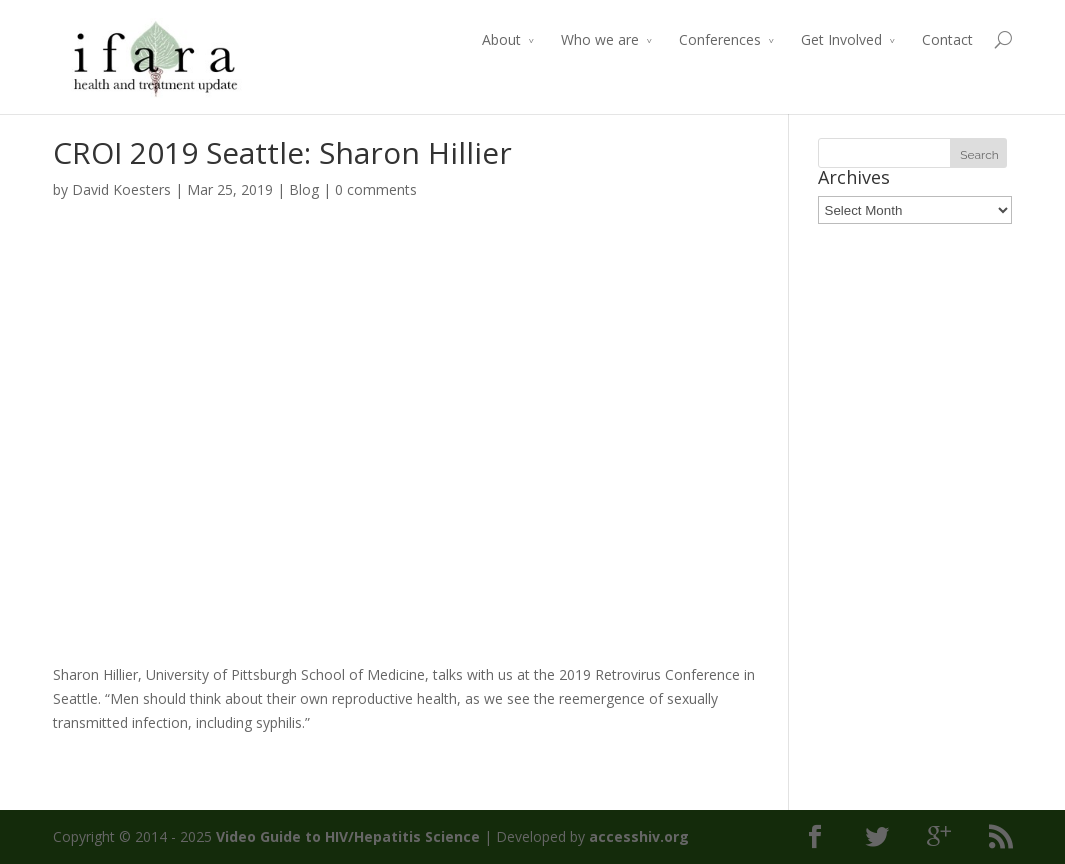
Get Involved (841, 39)
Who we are (600, 39)
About (501, 39)
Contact (947, 39)
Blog (304, 189)
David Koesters (121, 189)
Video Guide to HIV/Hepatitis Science (348, 836)
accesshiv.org (639, 836)
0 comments (376, 189)
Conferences (720, 39)
